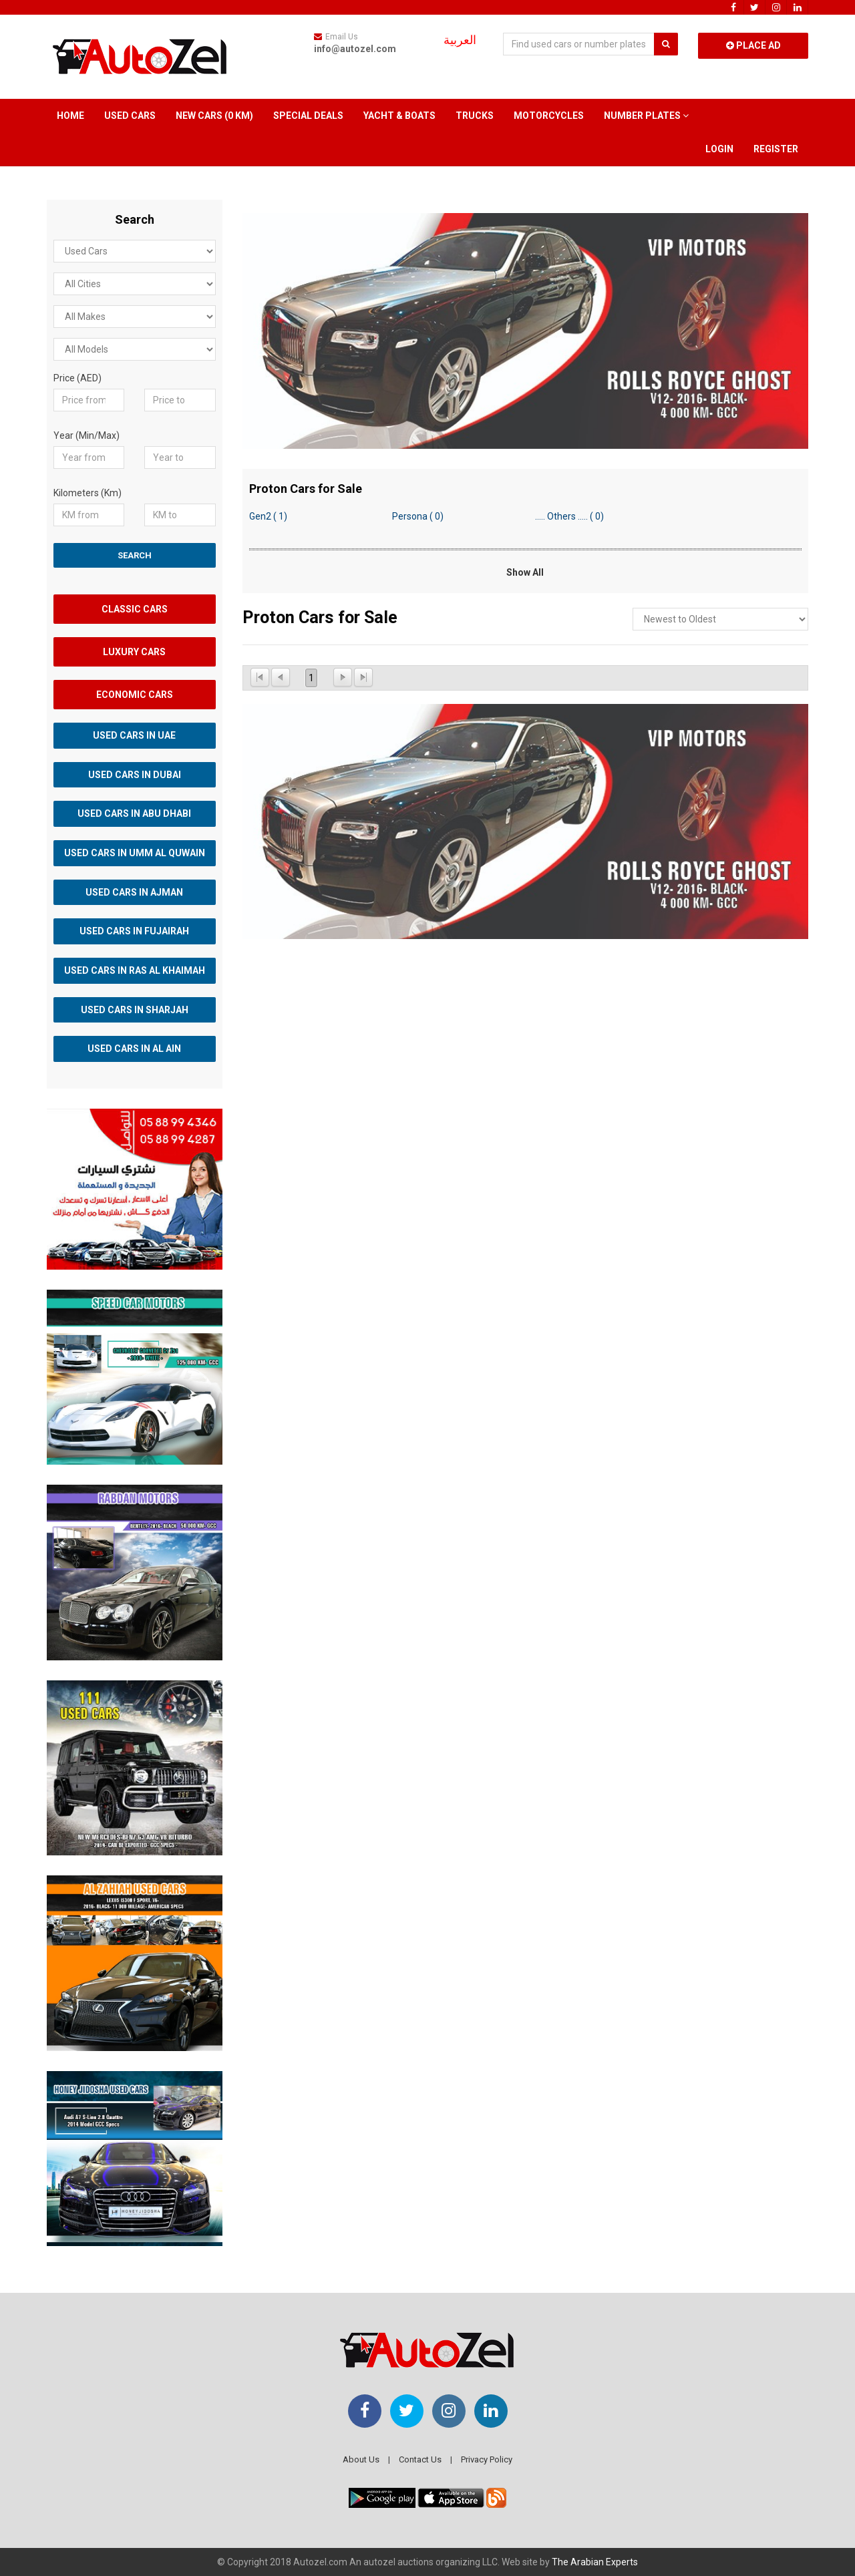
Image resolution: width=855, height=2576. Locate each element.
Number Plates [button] (646, 115)
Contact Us (420, 2459)
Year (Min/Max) (86, 435)
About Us (361, 2459)
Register (775, 149)
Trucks (475, 115)
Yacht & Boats (399, 115)
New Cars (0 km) (214, 115)
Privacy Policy (486, 2459)
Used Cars (130, 115)
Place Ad (753, 45)
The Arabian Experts (595, 2562)
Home (70, 115)
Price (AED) (77, 378)
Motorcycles (549, 115)
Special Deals (308, 115)
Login (719, 149)
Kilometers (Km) (87, 493)
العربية (460, 40)
